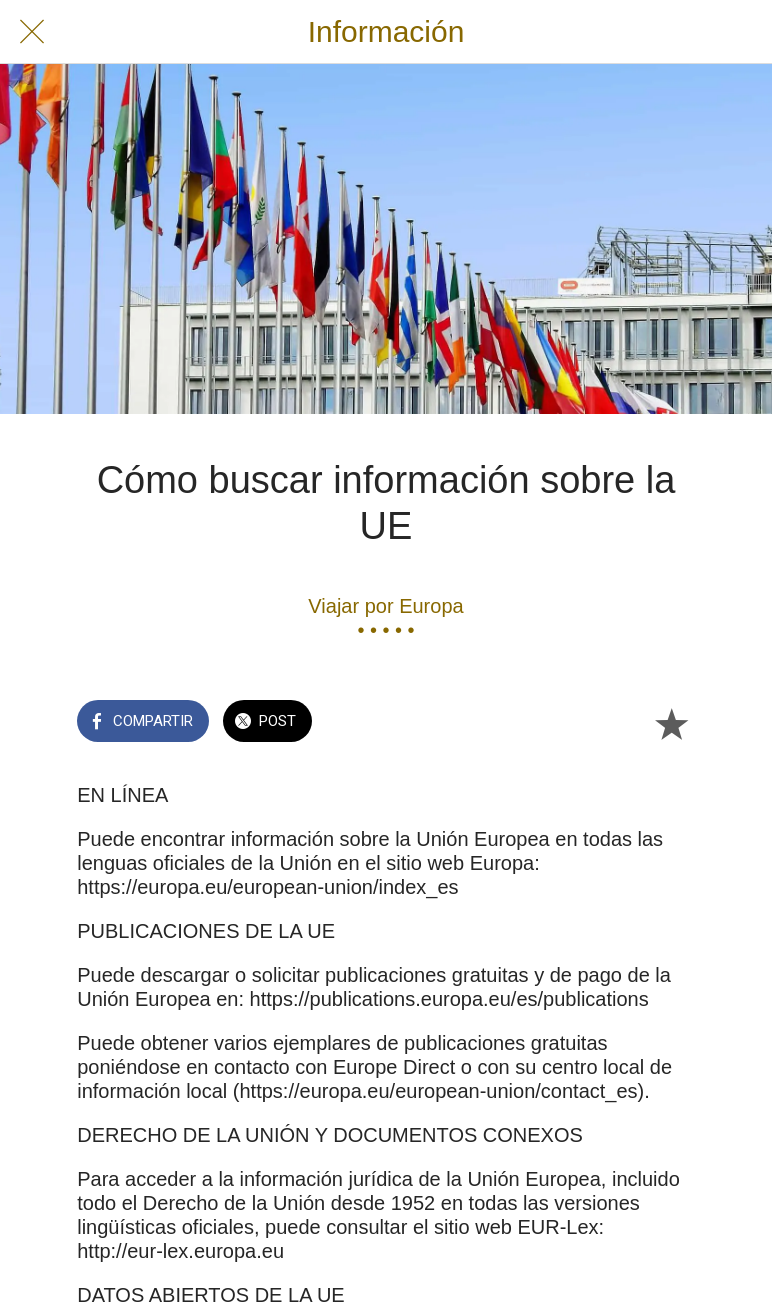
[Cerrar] (32, 32)
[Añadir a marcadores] (671, 723)
